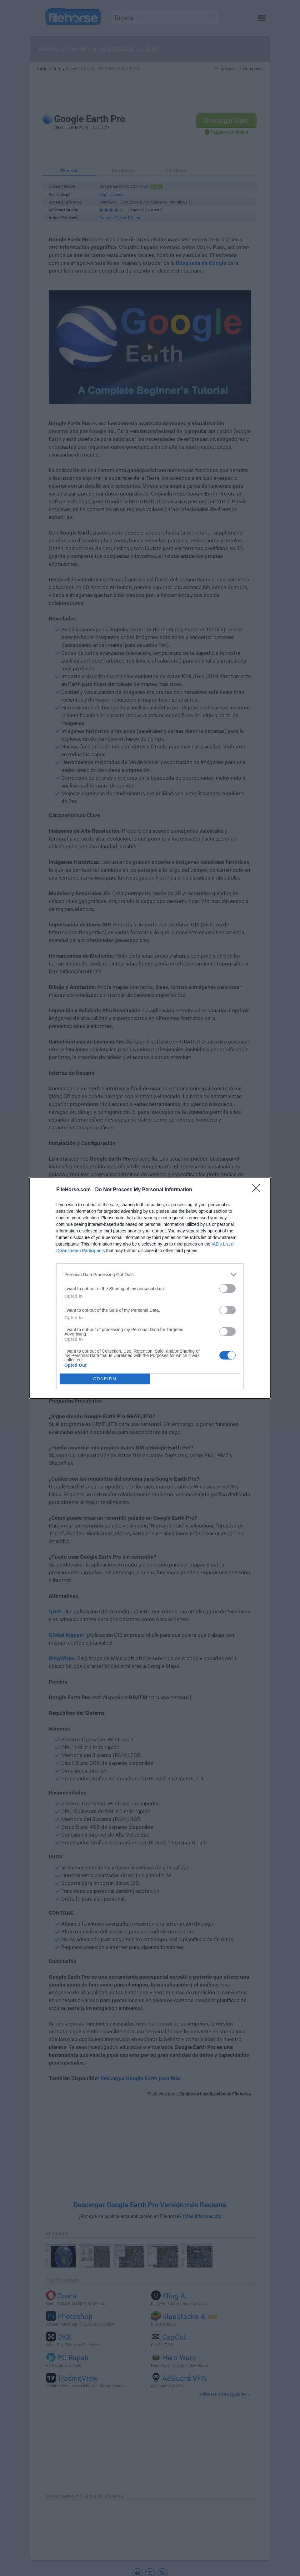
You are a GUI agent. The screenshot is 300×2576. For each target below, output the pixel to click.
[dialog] (150, 1288)
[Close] (258, 1190)
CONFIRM (105, 1378)
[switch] (227, 1288)
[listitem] (150, 1274)
